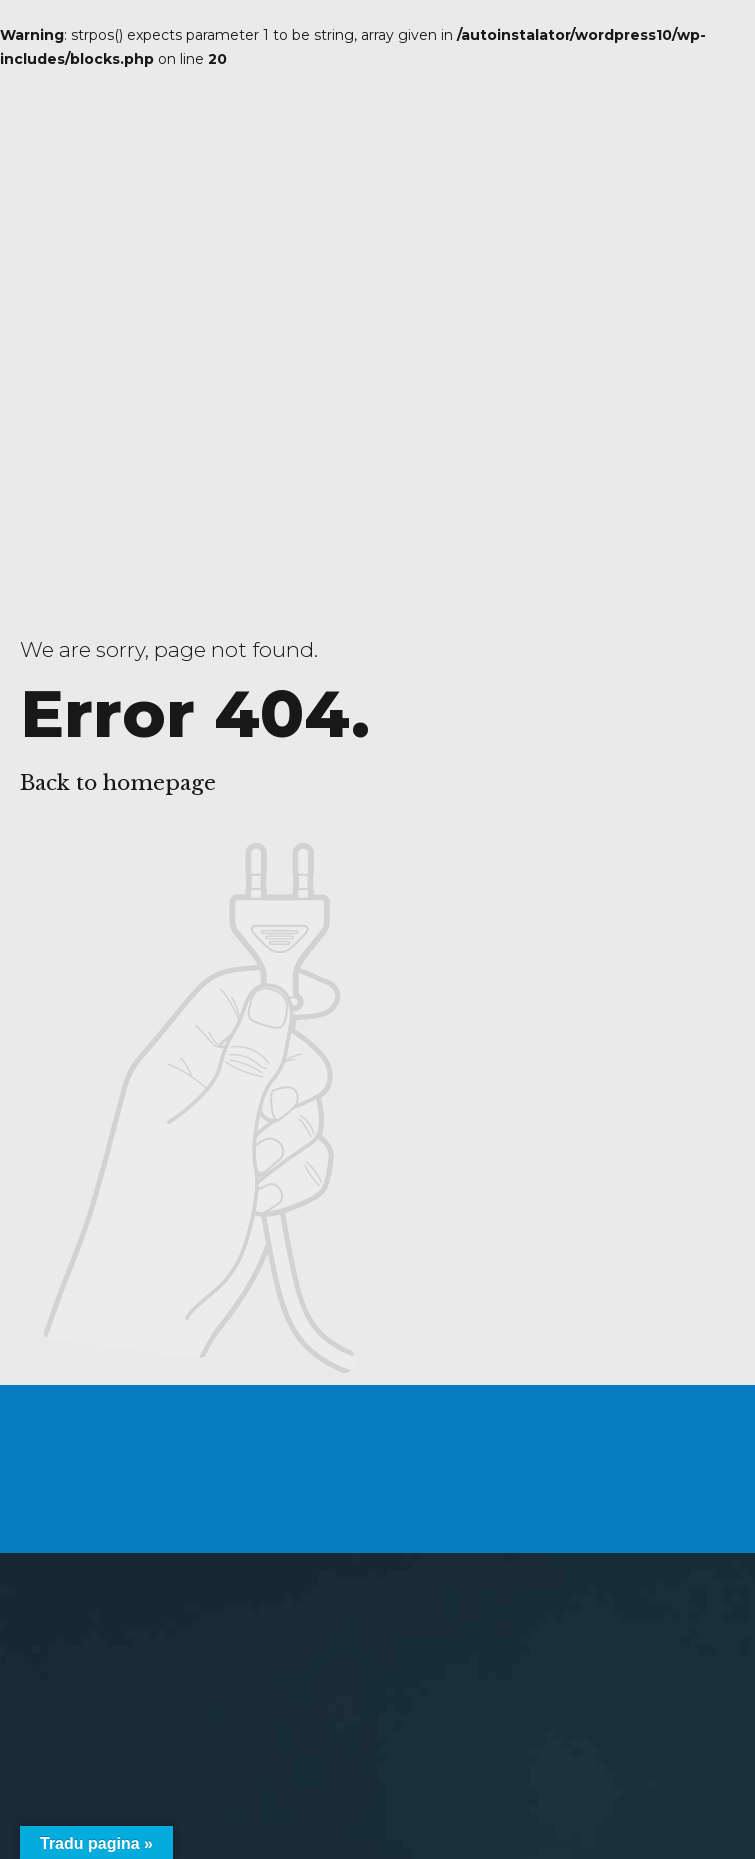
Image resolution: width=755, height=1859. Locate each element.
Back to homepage (118, 783)
